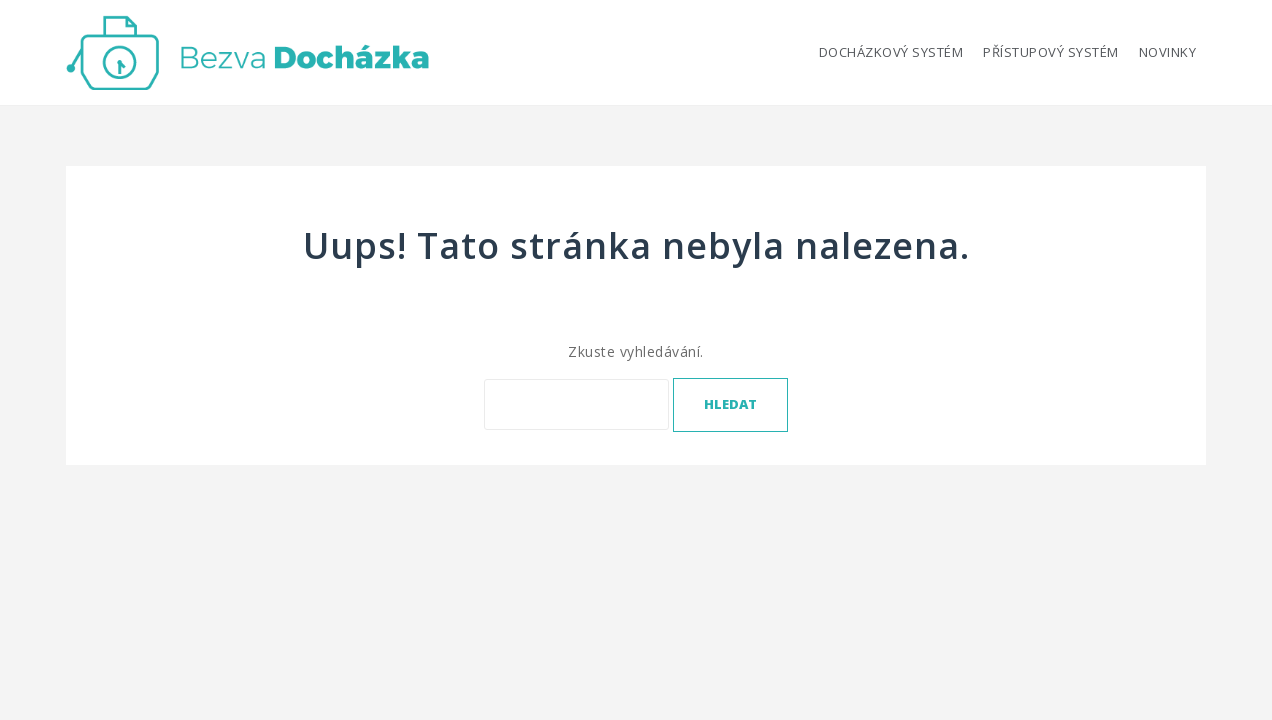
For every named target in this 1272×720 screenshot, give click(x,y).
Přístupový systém (1051, 52)
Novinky (1168, 52)
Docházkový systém (891, 52)
